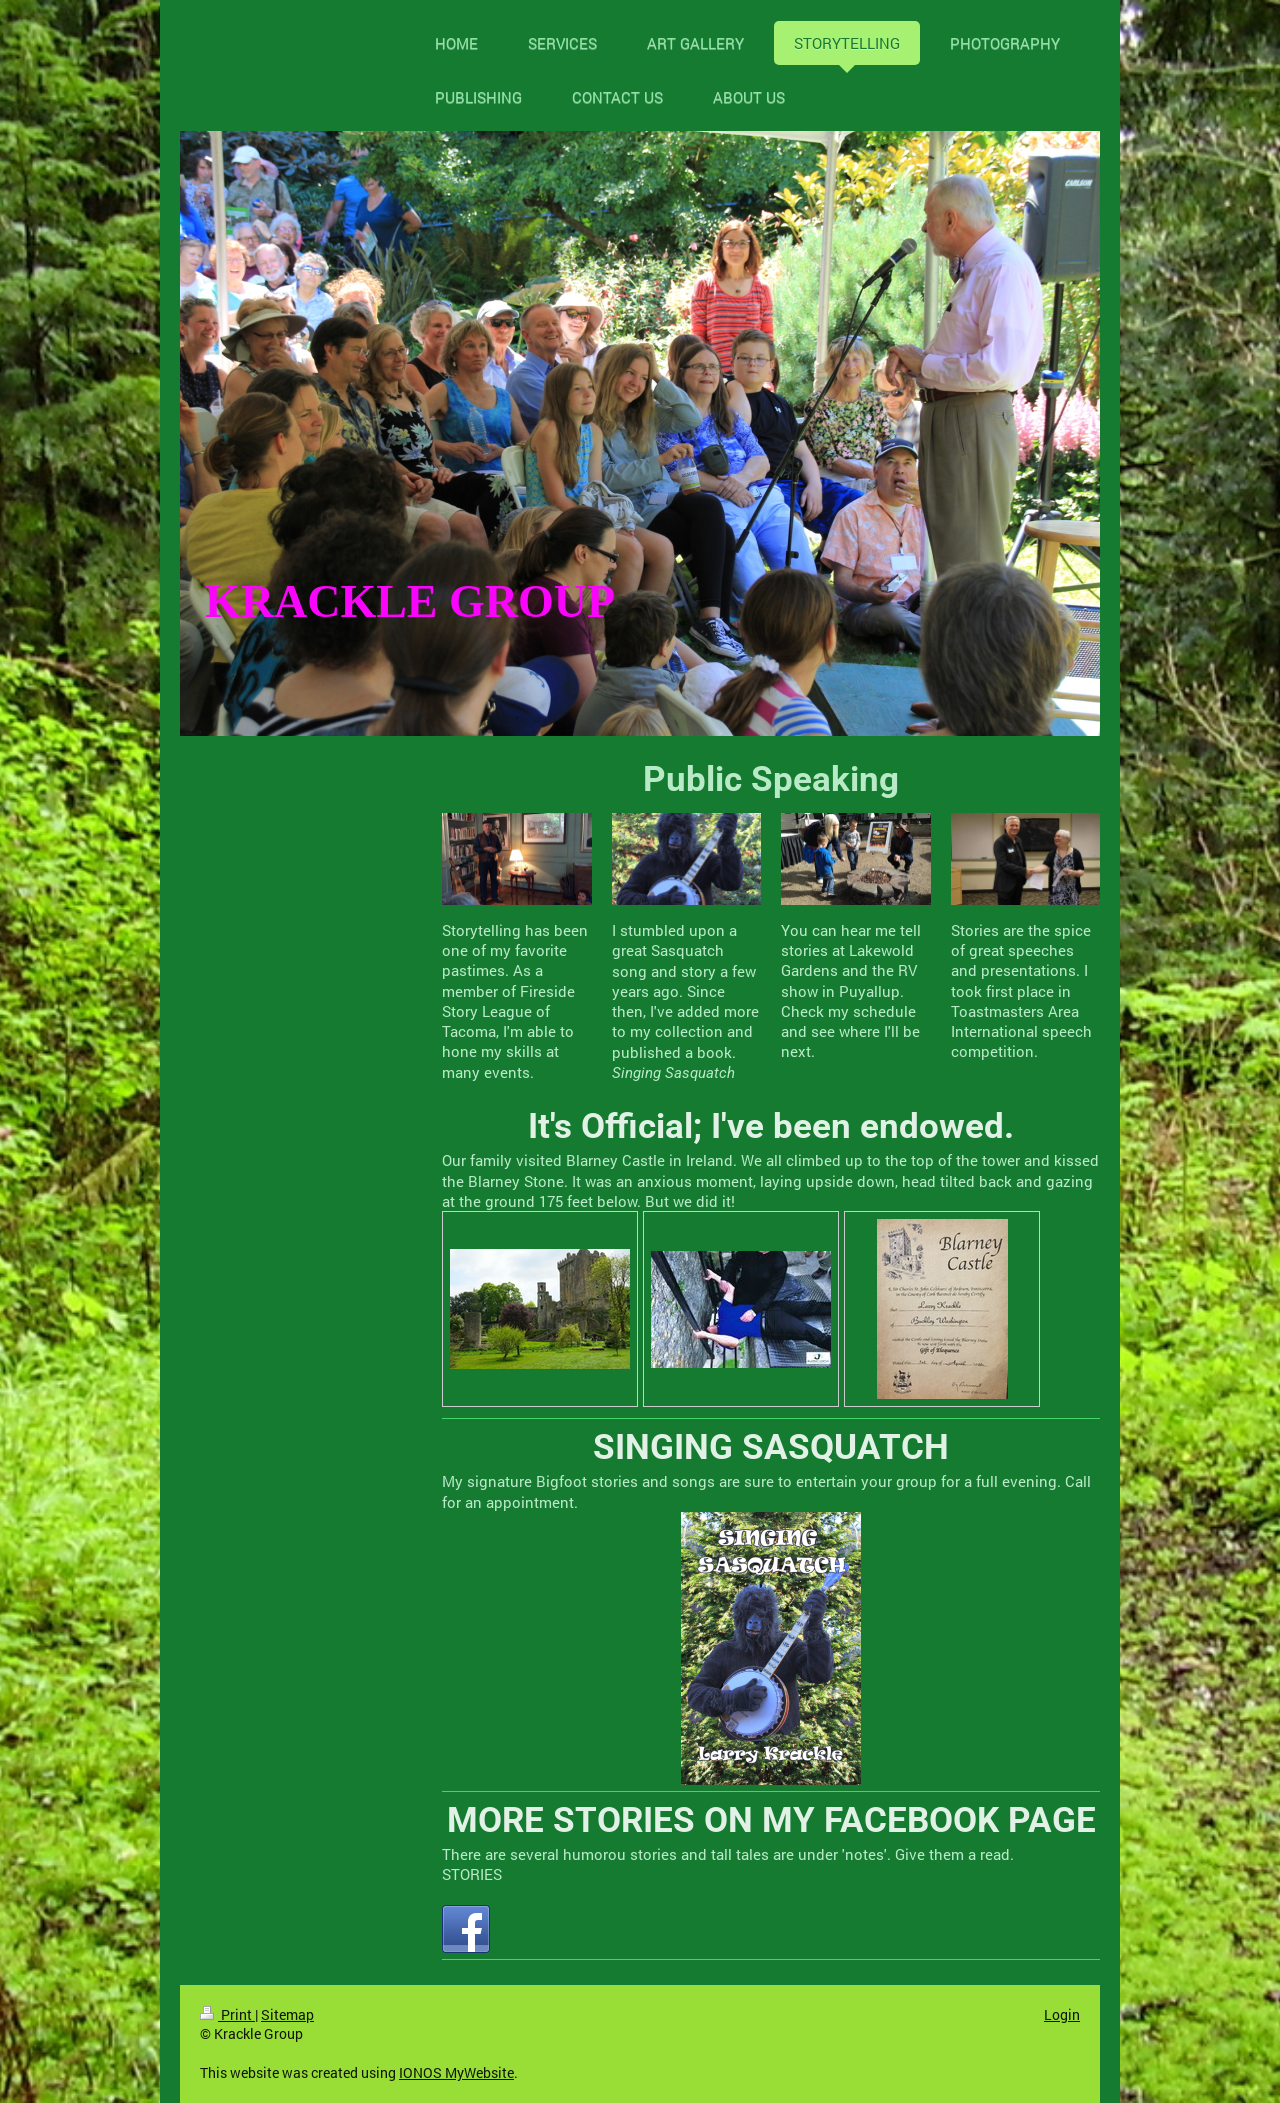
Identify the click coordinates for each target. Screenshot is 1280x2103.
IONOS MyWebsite (456, 2072)
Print (227, 2014)
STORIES (472, 1874)
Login (1062, 2014)
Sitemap (287, 2014)
